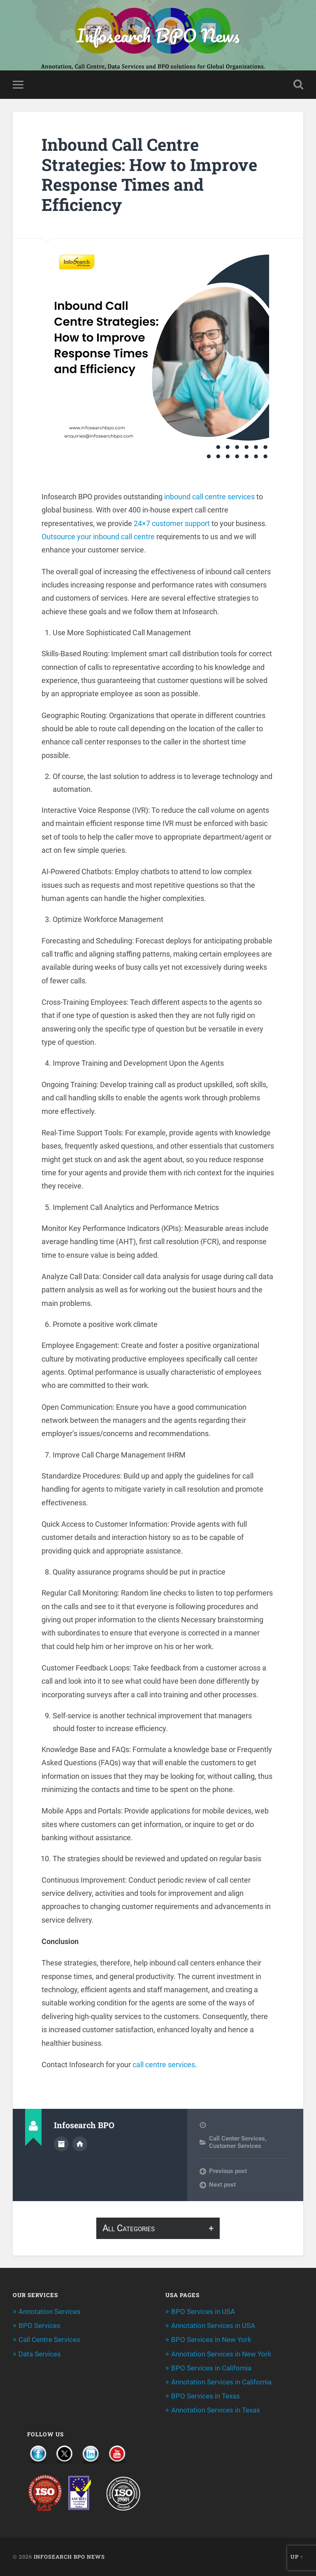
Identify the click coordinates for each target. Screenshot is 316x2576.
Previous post (228, 2171)
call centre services (163, 2064)
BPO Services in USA (203, 2311)
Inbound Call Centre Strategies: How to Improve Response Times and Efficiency (149, 174)
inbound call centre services (209, 496)
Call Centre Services (49, 2339)
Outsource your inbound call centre (98, 536)
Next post (222, 2184)
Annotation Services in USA (213, 2325)
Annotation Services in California (221, 2382)
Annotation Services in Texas (215, 2410)
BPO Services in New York (211, 2339)
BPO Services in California (211, 2368)
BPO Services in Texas (205, 2396)
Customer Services (235, 2146)
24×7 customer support (172, 523)
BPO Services (39, 2325)
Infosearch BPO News (158, 35)
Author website (79, 2143)
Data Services (40, 2354)
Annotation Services (50, 2311)
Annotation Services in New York (221, 2354)
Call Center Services (237, 2138)
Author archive (61, 2143)
